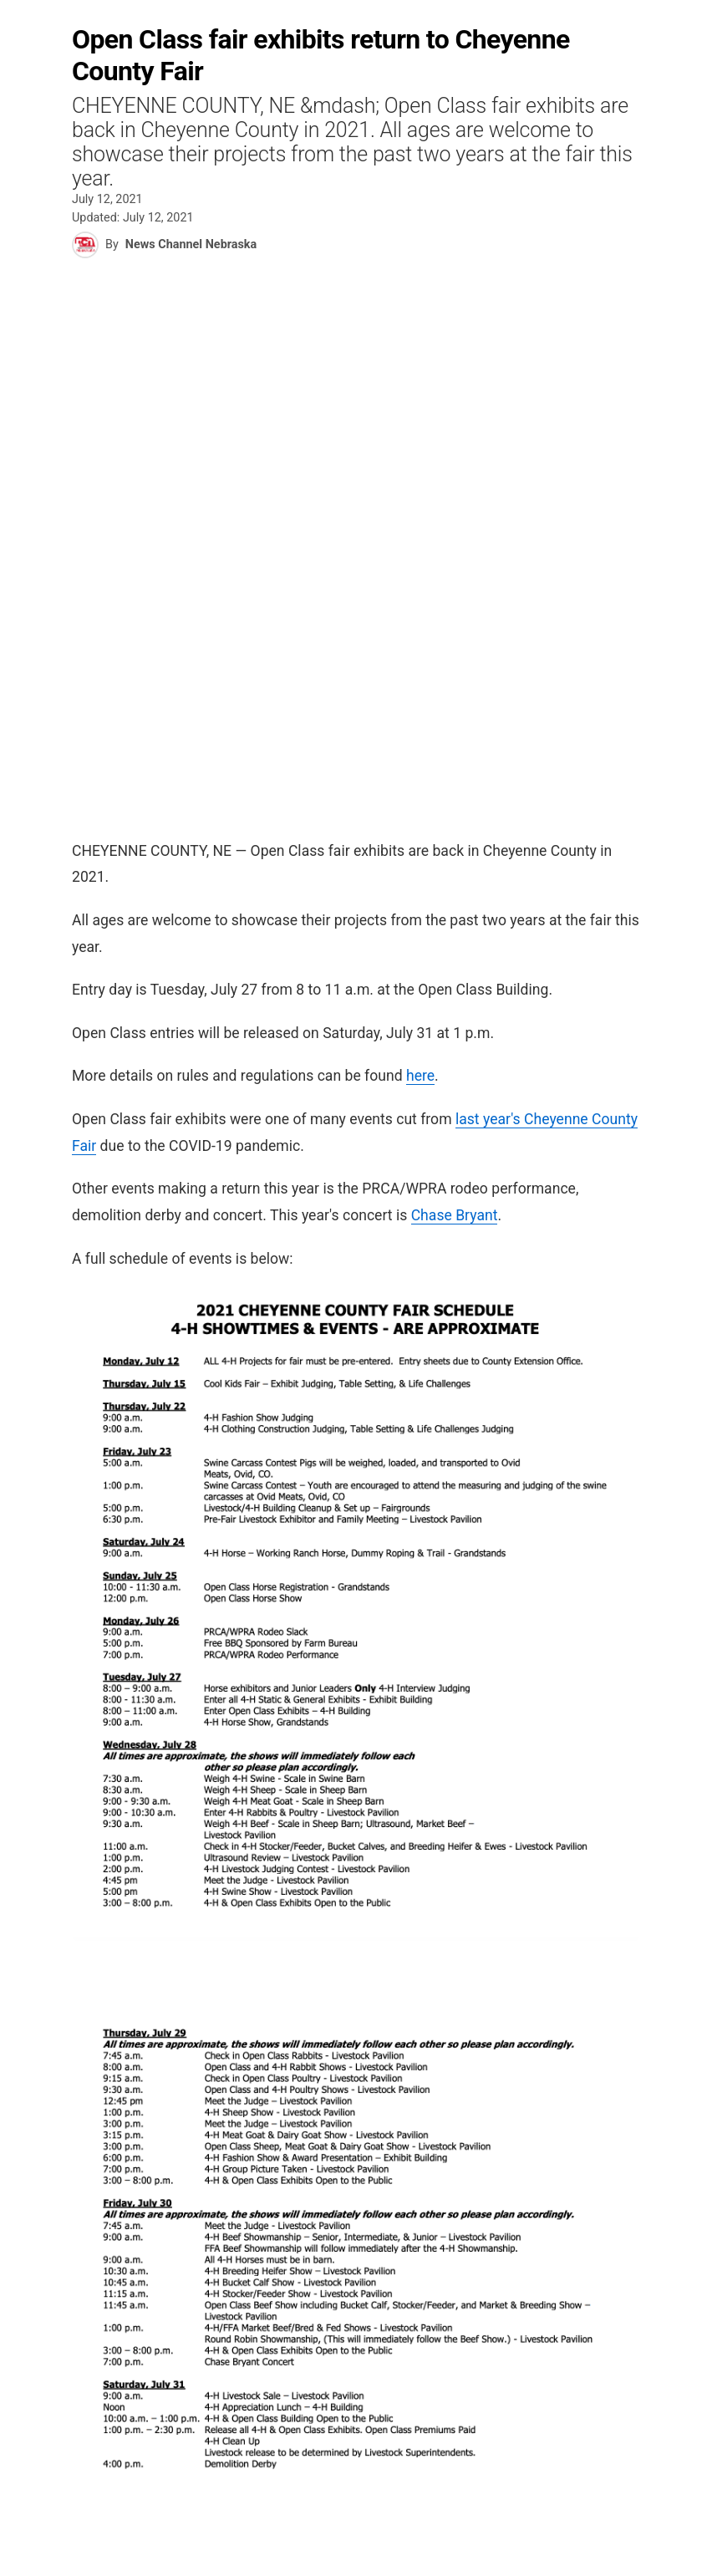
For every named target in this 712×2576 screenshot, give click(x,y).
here (420, 1075)
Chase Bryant (454, 1215)
